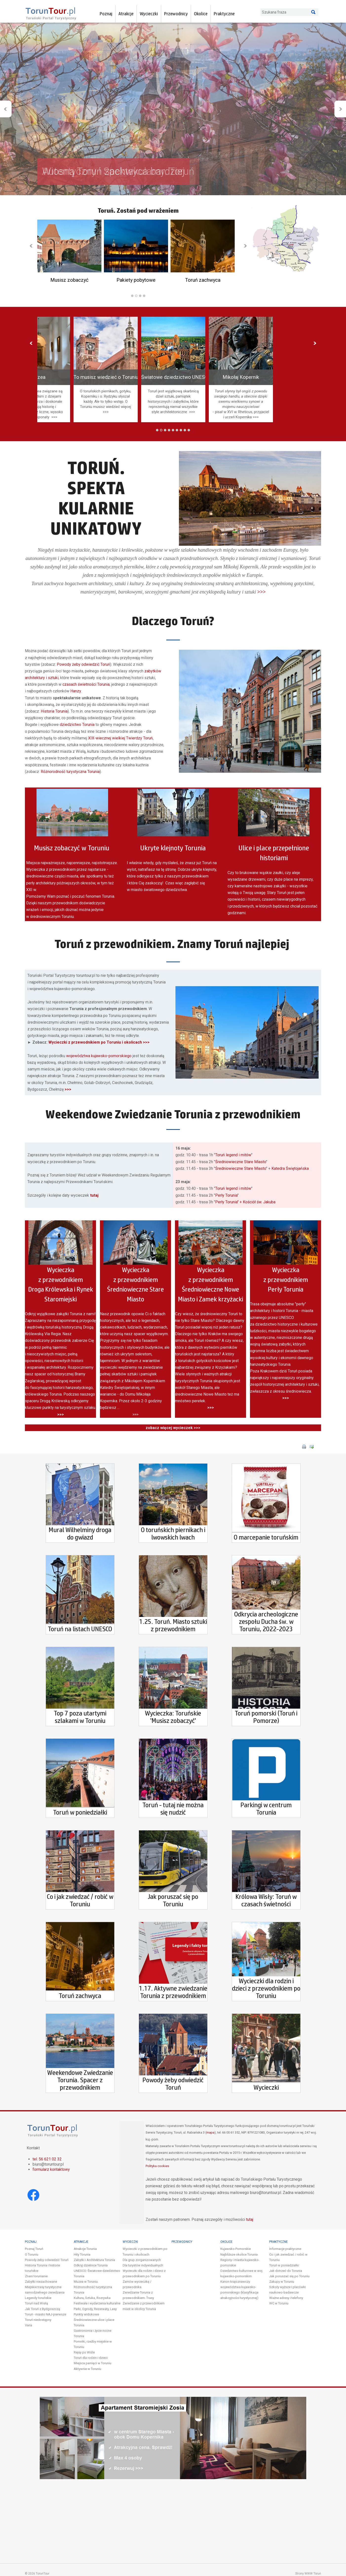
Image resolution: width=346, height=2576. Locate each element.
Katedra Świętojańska (290, 1168)
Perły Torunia (226, 1195)
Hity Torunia (82, 2254)
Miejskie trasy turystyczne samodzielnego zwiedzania (44, 2289)
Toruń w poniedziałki (284, 2265)
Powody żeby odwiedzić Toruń (83, 664)
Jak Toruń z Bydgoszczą (42, 2309)
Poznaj (106, 14)
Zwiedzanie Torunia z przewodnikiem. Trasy (138, 2295)
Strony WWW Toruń (308, 2573)
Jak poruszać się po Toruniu (289, 2276)
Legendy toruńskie (38, 2298)
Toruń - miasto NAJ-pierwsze (45, 2314)
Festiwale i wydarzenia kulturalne (97, 2303)
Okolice (201, 14)
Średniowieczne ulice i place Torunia (94, 2322)
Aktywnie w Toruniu (87, 2369)
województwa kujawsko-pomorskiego (99, 1055)
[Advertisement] (79, 2518)
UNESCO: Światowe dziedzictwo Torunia (97, 2273)
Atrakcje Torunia (85, 2249)
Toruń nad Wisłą (36, 2303)
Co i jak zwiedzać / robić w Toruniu (288, 2257)
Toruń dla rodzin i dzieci (91, 2358)
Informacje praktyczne (285, 2249)
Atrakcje (126, 14)
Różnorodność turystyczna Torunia (70, 771)
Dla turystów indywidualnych (143, 2265)
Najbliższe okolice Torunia (239, 2254)
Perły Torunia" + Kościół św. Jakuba (245, 1202)
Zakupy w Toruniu (281, 2281)
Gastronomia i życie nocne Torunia (92, 2333)
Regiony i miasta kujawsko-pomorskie (239, 2262)
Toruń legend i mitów (233, 1155)
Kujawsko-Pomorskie (235, 2249)
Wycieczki (149, 14)
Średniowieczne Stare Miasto (240, 1161)
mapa (210, 2132)
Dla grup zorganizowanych (142, 2260)
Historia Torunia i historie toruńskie (42, 2268)
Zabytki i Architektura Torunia (94, 2260)
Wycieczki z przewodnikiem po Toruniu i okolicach (95, 1042)
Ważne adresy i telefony (286, 2298)
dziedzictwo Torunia (77, 724)
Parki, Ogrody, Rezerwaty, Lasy (95, 2309)
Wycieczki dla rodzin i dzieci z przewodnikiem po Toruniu (144, 2273)
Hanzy (75, 691)
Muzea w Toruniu (86, 2281)
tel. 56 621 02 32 (47, 2159)
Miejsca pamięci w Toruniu (92, 2363)
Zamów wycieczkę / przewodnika (137, 2284)
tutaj (249, 2219)
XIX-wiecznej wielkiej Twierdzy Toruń (120, 738)
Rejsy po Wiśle (84, 2352)
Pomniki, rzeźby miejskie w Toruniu (93, 2344)
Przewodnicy (176, 14)
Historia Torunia (54, 711)
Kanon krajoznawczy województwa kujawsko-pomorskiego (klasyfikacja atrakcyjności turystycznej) (239, 2290)
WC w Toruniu (278, 2303)
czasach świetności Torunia (86, 684)
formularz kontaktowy (51, 2169)
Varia (28, 2325)
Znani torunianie (36, 2276)
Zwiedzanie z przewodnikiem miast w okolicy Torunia (144, 2306)
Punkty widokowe (86, 2314)
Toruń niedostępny (38, 2320)
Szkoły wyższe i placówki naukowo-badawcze (287, 2289)
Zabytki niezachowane (41, 2281)
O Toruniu (31, 2254)
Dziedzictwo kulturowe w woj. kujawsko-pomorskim (241, 2273)
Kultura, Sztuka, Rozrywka (92, 2298)
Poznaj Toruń (34, 2249)
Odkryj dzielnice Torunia (91, 2265)
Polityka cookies (157, 2166)
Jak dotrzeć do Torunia (285, 2271)
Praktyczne (224, 14)
